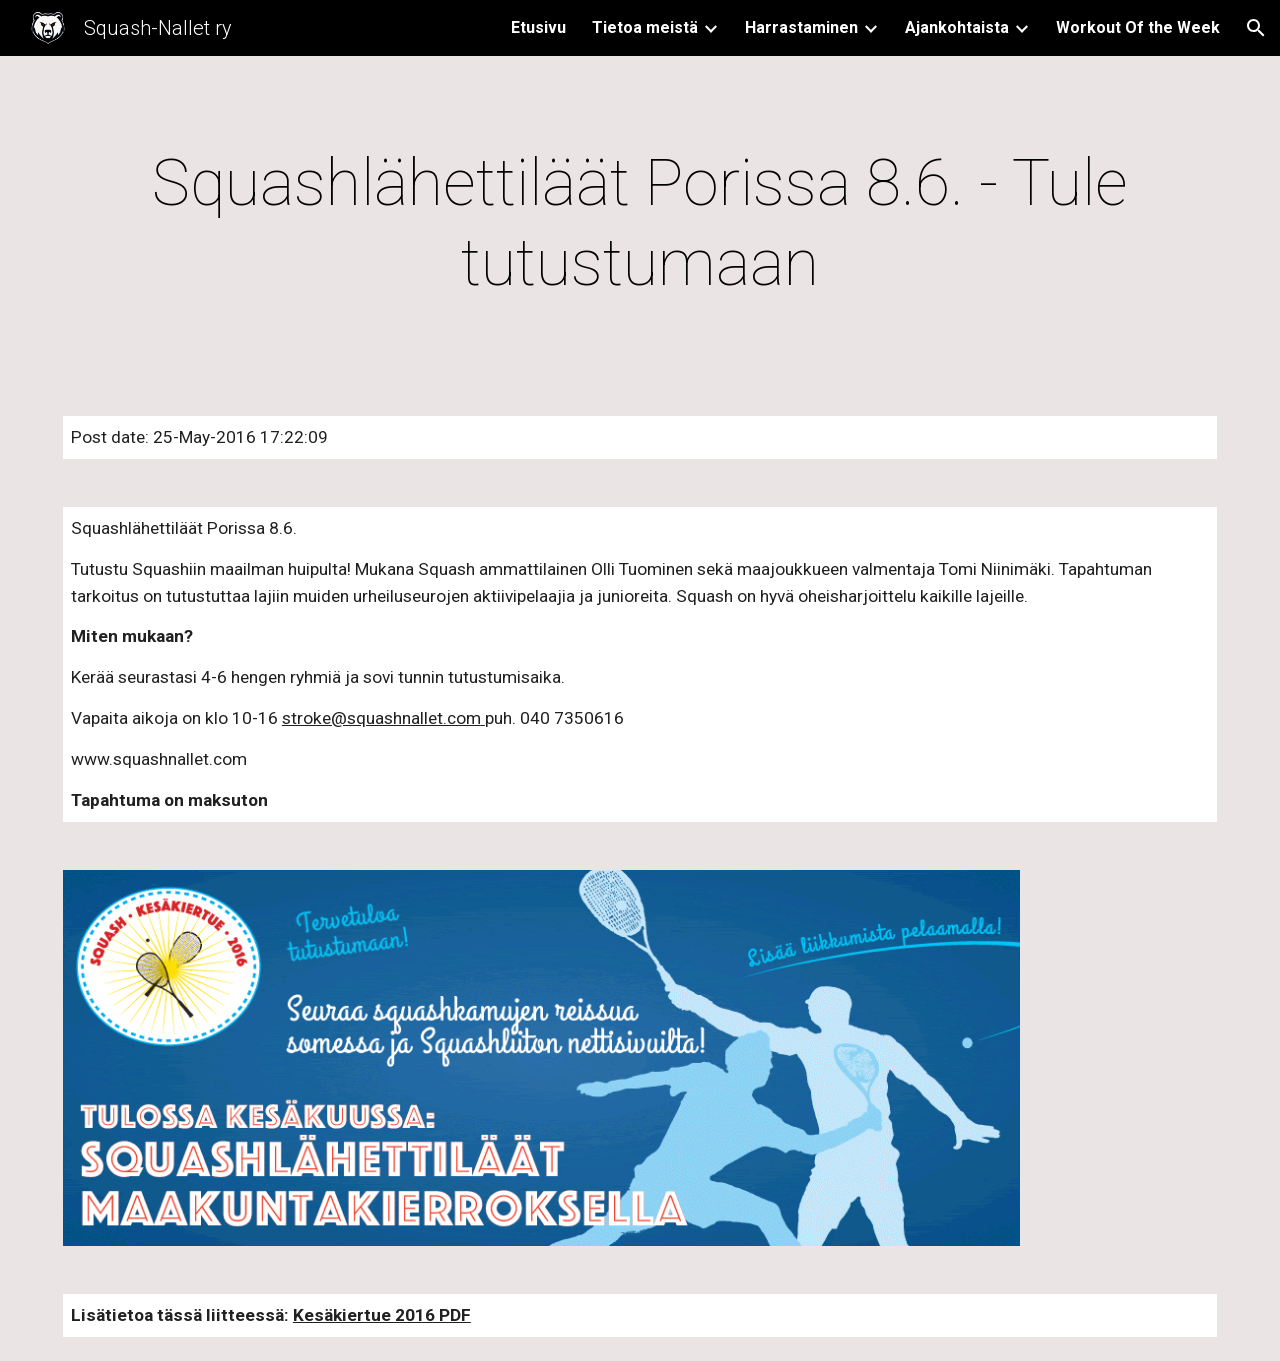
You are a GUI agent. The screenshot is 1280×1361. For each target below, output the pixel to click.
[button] (1256, 28)
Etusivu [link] (538, 27)
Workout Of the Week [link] (1138, 27)
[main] (640, 224)
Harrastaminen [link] (801, 27)
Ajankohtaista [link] (957, 27)
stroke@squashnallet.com (381, 718)
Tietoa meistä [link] (645, 27)
